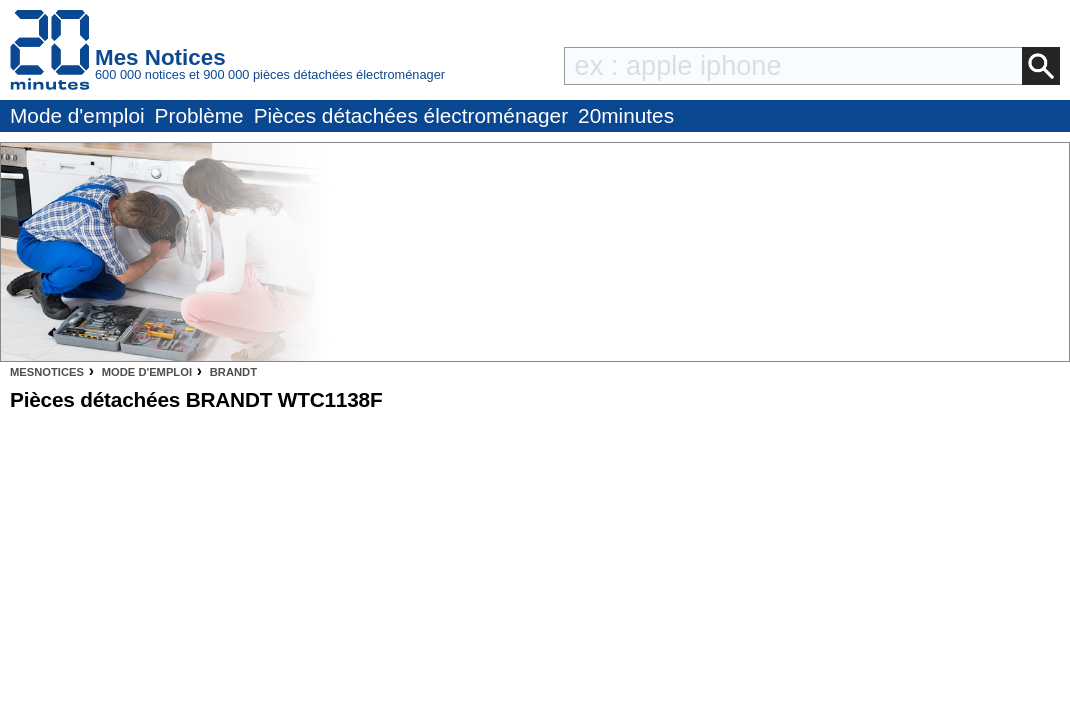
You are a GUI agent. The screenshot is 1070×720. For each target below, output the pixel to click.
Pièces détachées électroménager (411, 115)
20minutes (626, 115)
